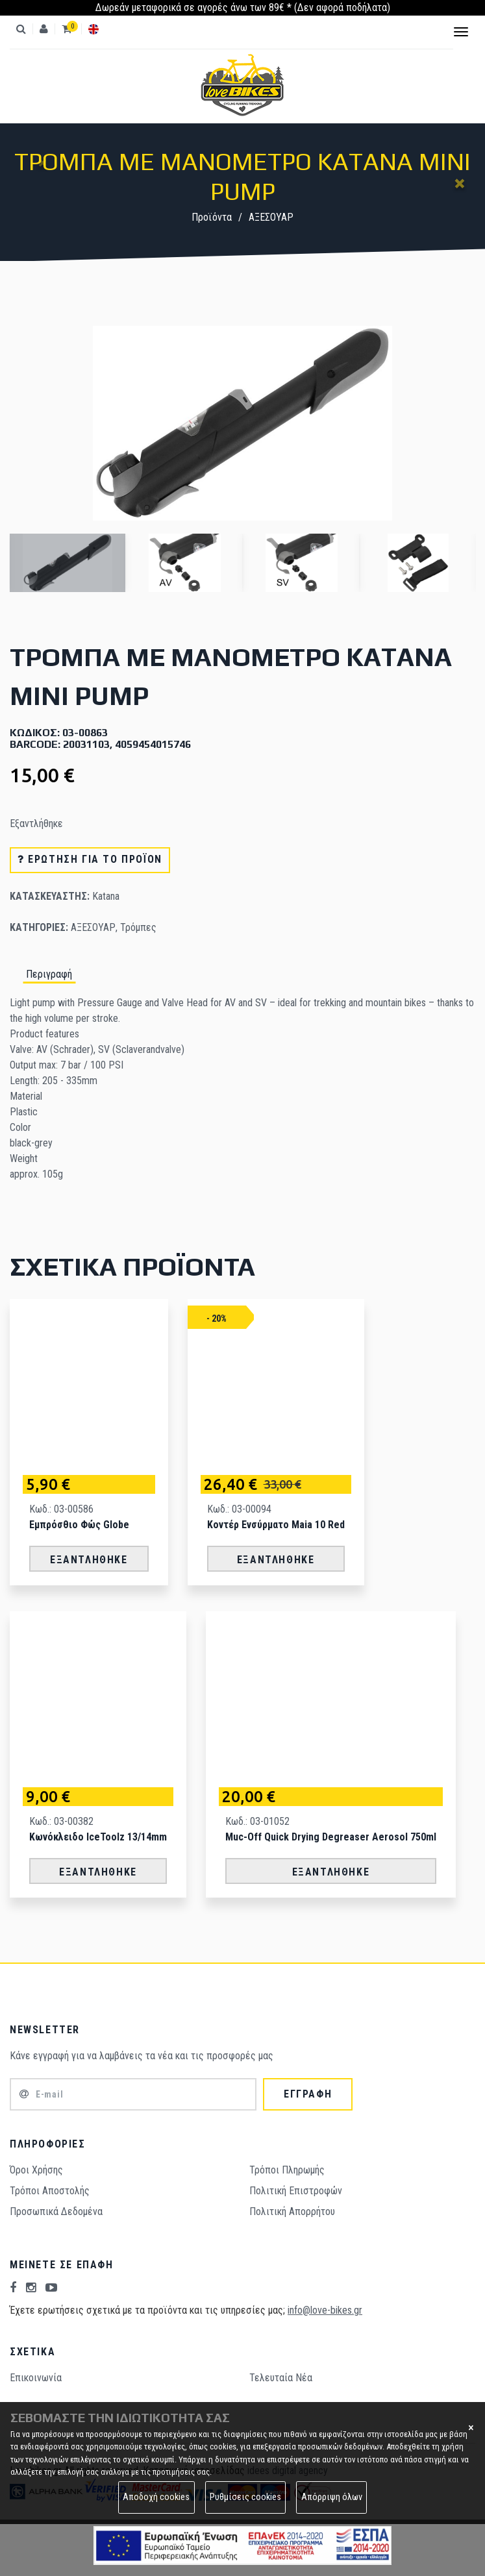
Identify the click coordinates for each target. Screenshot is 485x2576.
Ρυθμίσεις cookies (245, 2497)
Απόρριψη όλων (331, 2497)
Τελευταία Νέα (280, 2378)
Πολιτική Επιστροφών (295, 2191)
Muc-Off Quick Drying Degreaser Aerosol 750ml (330, 1837)
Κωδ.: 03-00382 (61, 1821)
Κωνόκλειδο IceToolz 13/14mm (98, 1837)
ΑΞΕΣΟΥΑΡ (271, 217)
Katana (105, 896)
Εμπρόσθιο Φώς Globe (79, 1524)
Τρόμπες (138, 927)
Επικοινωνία (36, 2378)
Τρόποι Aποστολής (50, 2191)
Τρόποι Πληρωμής (287, 2170)
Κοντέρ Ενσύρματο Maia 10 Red (276, 1524)
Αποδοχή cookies (156, 2497)
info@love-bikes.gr (325, 2310)
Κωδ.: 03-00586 (61, 1509)
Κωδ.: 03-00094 (239, 1509)
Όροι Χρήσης (36, 2170)
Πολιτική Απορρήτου (292, 2211)
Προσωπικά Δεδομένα (56, 2211)
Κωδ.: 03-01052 (257, 1821)
